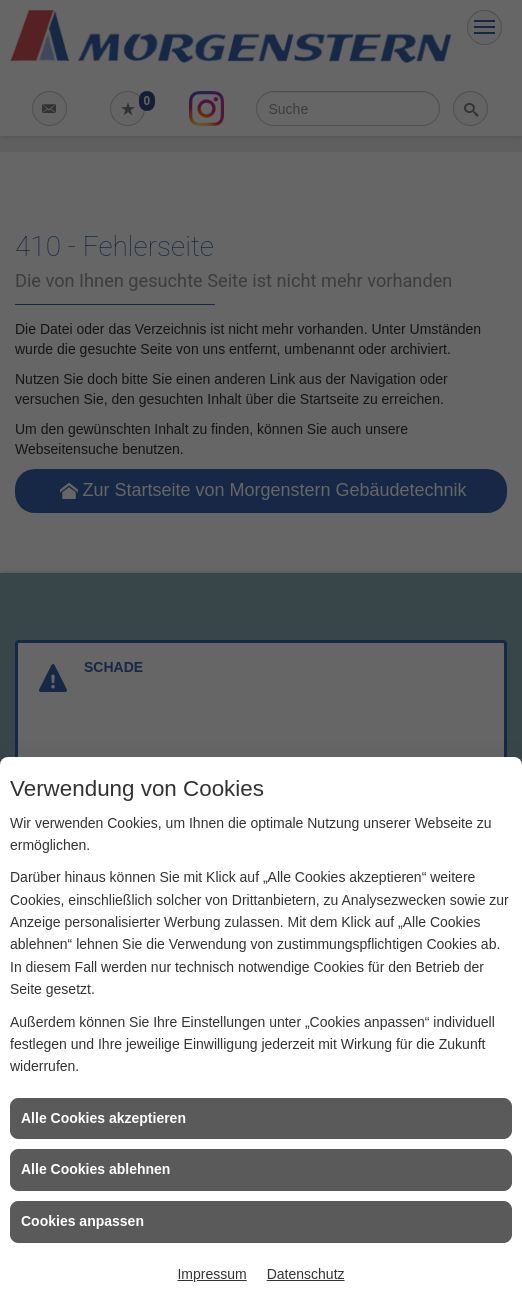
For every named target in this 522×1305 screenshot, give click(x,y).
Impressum (211, 1274)
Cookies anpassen (82, 1221)
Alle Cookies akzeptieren (103, 1118)
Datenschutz (306, 1274)
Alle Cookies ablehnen (95, 1169)
